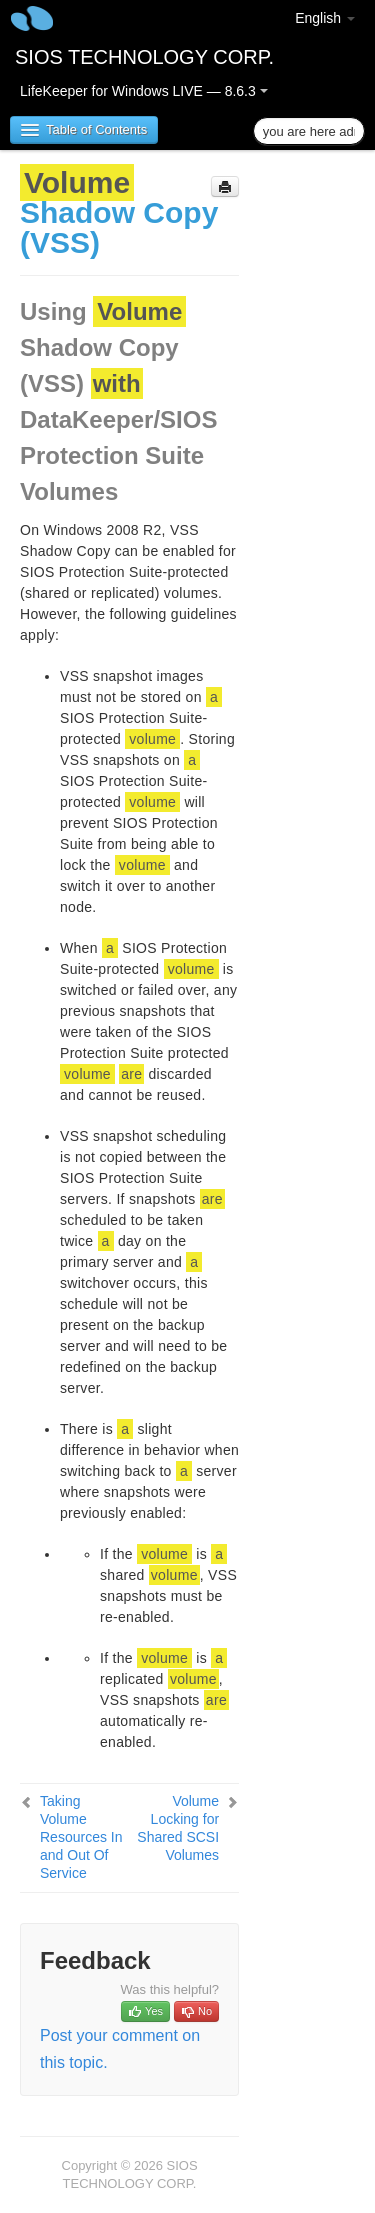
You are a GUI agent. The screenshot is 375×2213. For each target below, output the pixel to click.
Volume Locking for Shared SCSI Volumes (178, 1828)
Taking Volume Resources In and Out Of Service (81, 1837)
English (325, 18)
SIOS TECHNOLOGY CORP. (144, 57)
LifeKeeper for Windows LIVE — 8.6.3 (144, 91)
